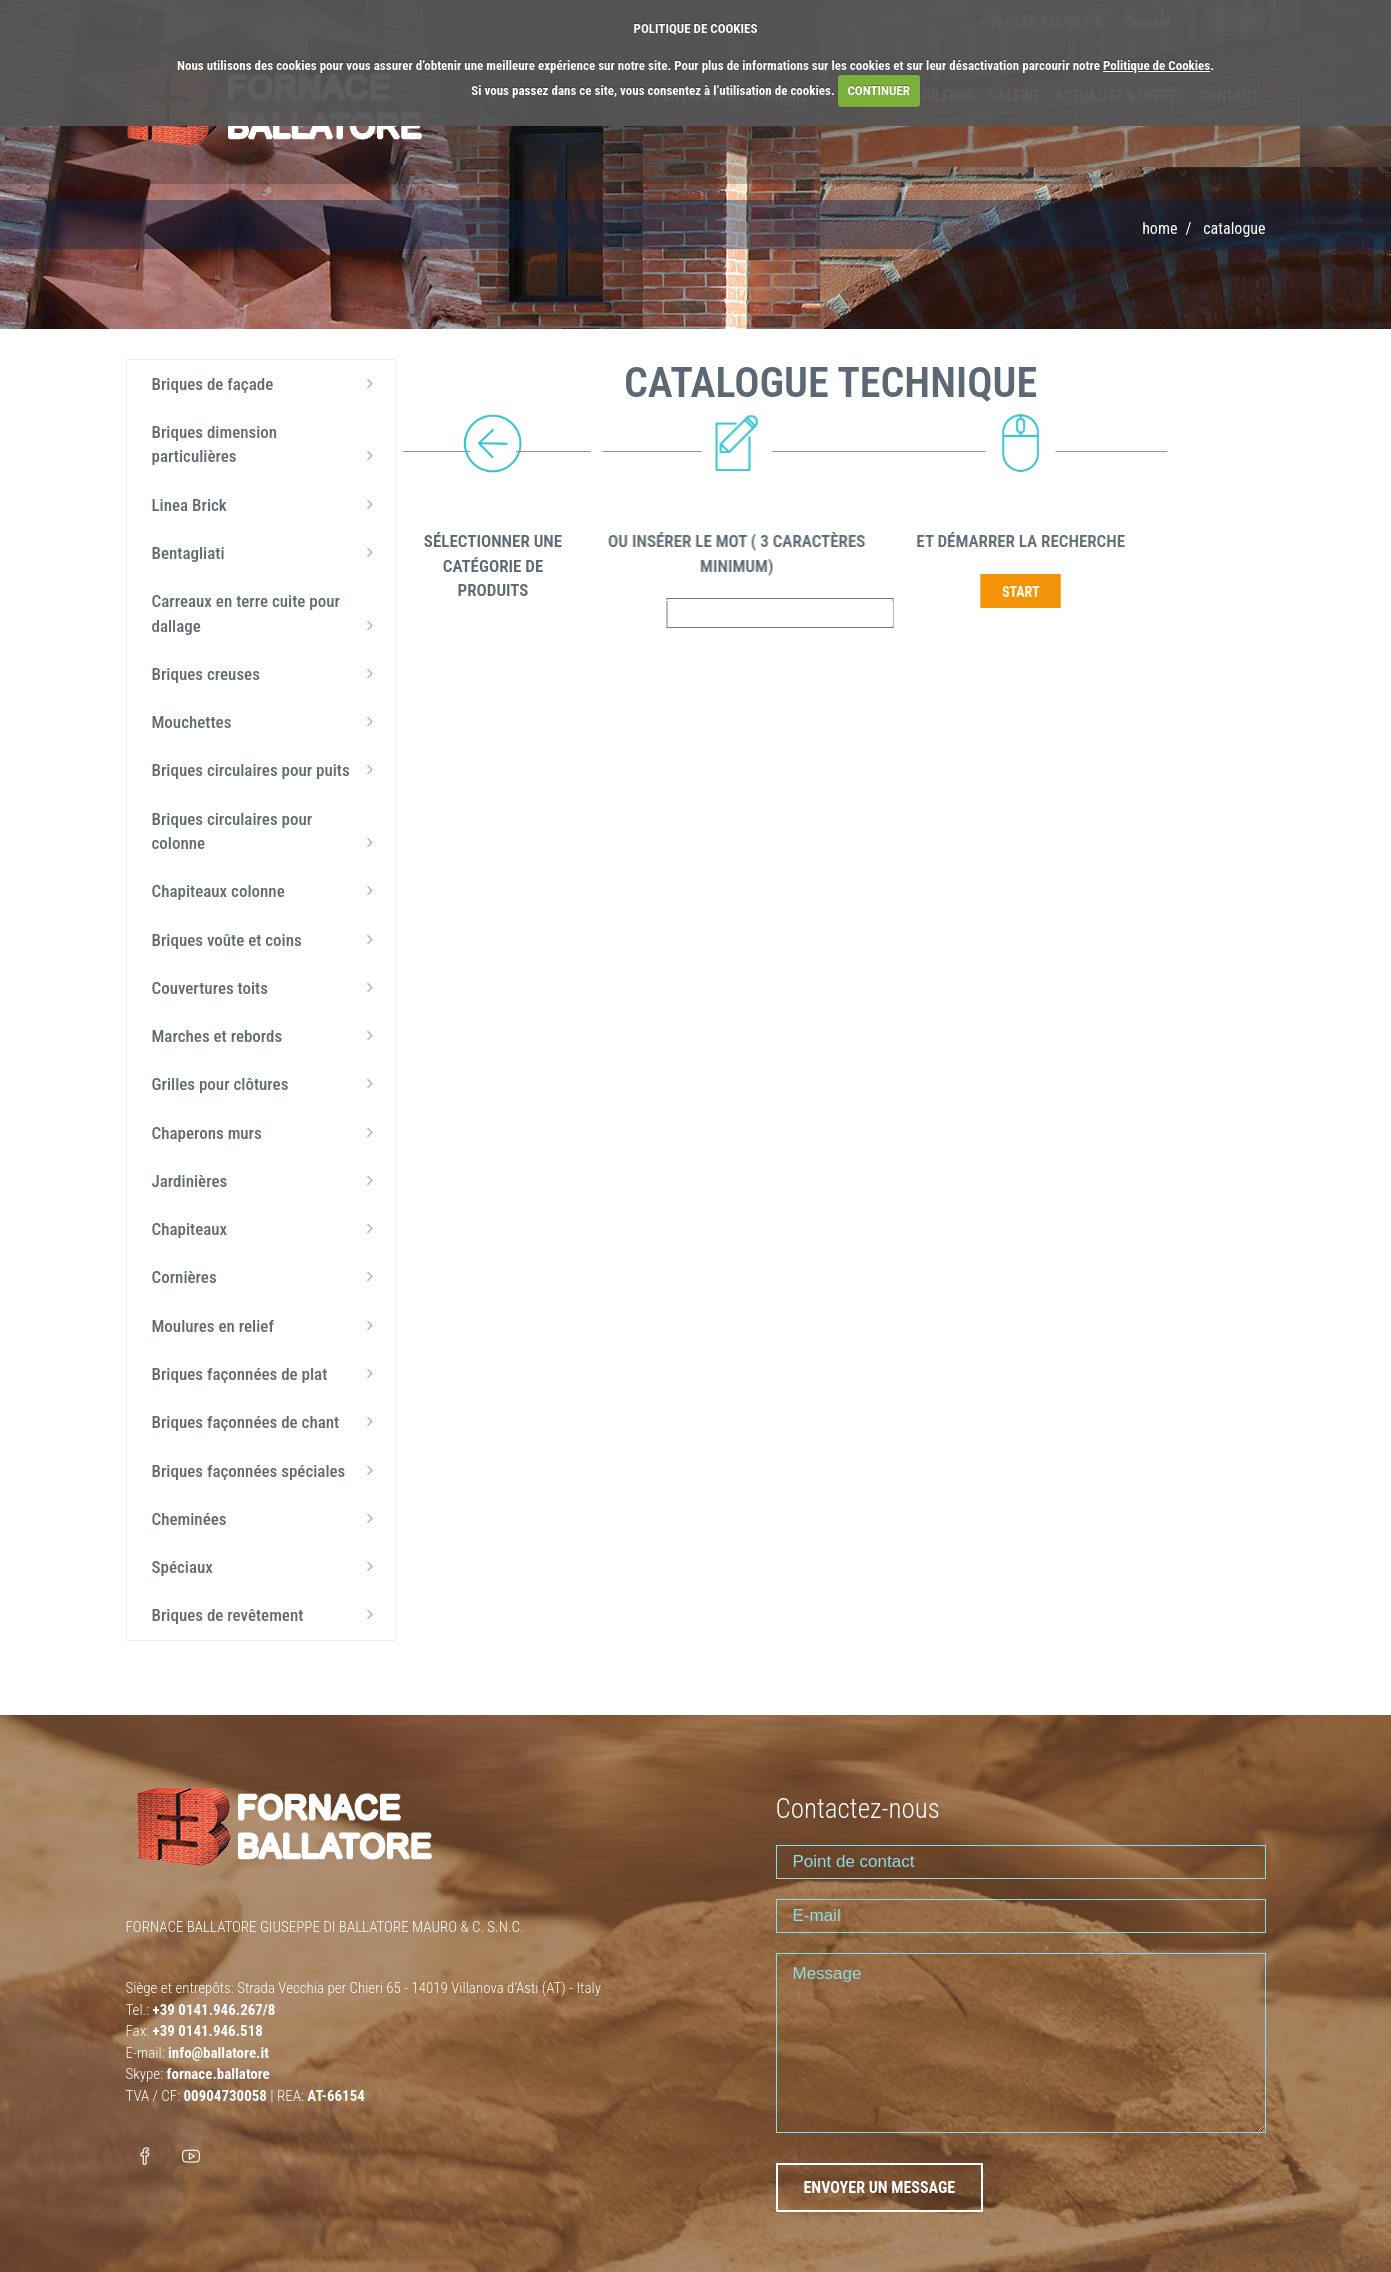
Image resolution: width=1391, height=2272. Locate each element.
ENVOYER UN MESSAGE (880, 2187)
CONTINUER (878, 90)
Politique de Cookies (1156, 65)
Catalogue (1234, 228)
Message (1021, 2043)
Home (1159, 228)
